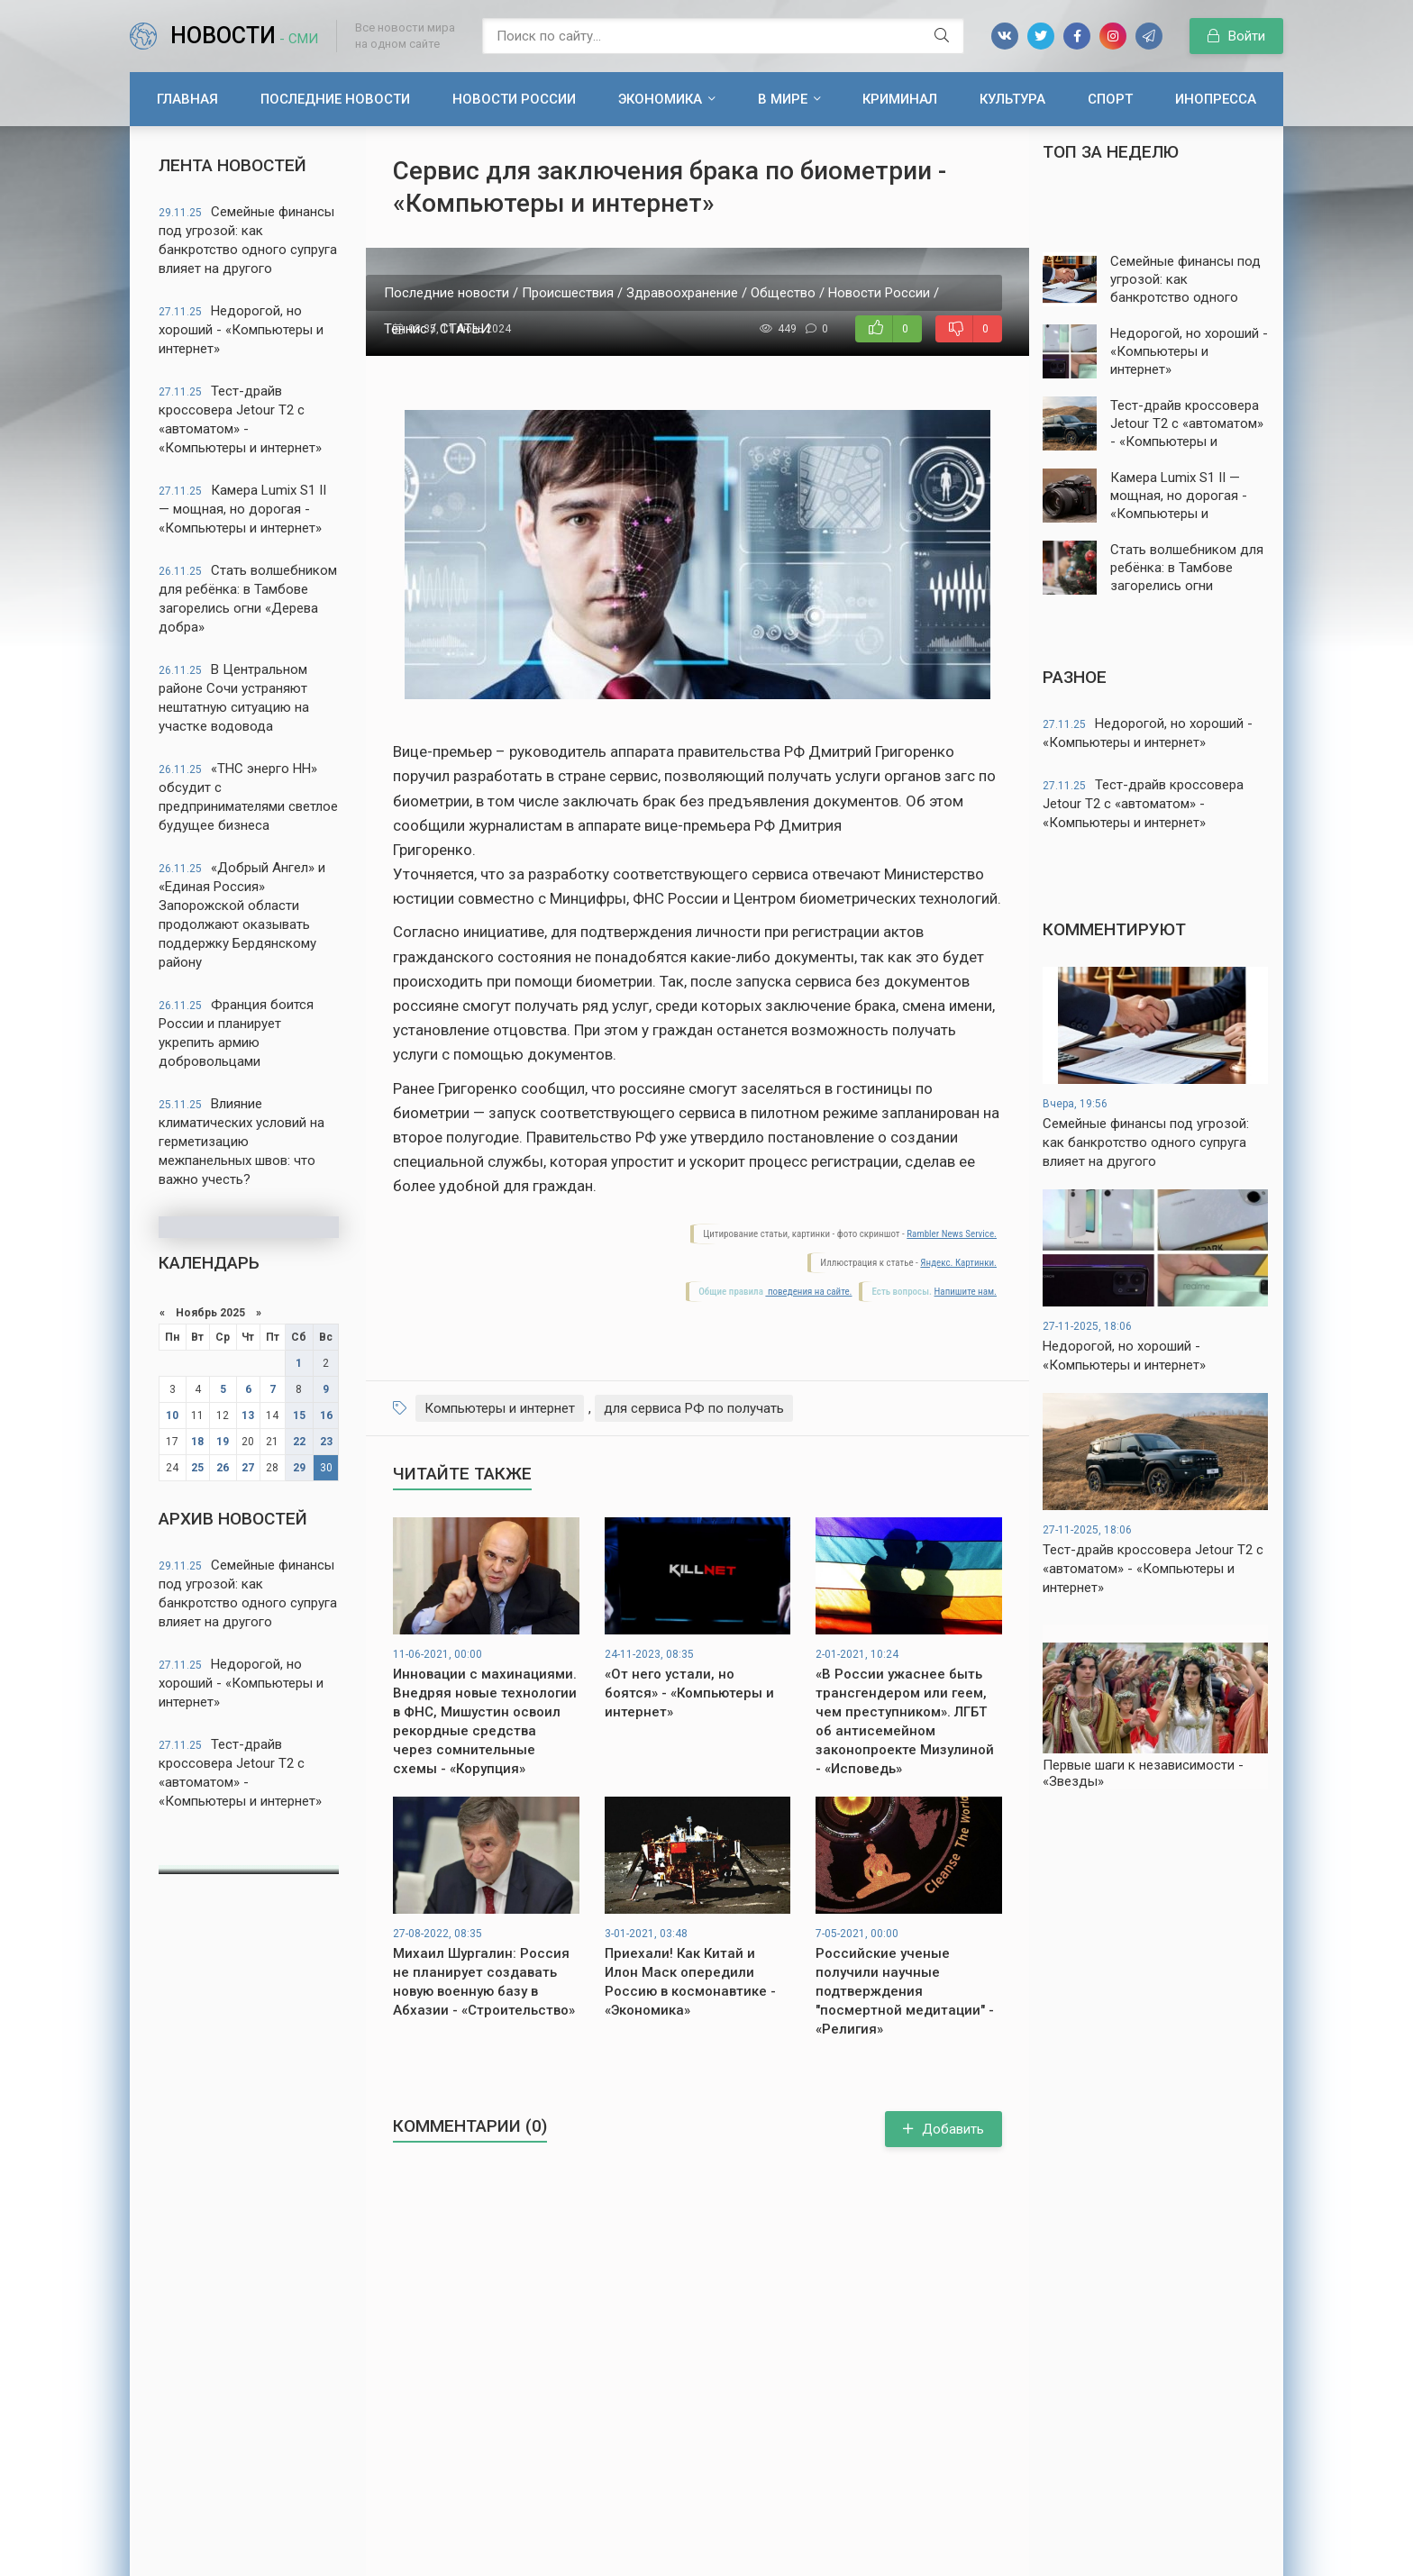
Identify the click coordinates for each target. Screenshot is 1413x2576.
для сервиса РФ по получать (694, 1408)
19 (222, 1441)
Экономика (660, 99)
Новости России (514, 99)
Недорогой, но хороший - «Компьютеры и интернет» (241, 330)
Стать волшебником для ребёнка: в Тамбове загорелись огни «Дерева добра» (248, 598)
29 (299, 1467)
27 (248, 1467)
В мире (782, 99)
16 (326, 1415)
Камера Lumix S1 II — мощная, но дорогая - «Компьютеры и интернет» (242, 509)
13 (248, 1415)
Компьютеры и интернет (499, 1408)
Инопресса (1215, 99)
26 (222, 1467)
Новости (244, 36)
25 (197, 1467)
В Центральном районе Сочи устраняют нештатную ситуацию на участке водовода (234, 697)
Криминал (899, 99)
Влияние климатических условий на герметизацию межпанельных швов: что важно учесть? (241, 1142)
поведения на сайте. (808, 1291)
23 (326, 1441)
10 (172, 1415)
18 (197, 1441)
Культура (1012, 99)
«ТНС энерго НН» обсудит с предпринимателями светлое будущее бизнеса (248, 796)
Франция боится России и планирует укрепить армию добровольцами (236, 1033)
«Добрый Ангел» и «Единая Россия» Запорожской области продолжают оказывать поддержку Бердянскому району (242, 915)
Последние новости (335, 99)
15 (299, 1415)
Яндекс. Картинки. (958, 1263)
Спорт (1110, 99)
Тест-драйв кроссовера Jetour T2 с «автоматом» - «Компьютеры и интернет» (240, 419)
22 (299, 1441)
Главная (187, 99)
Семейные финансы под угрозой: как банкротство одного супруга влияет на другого (248, 240)
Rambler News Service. (952, 1234)
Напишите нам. (965, 1291)
